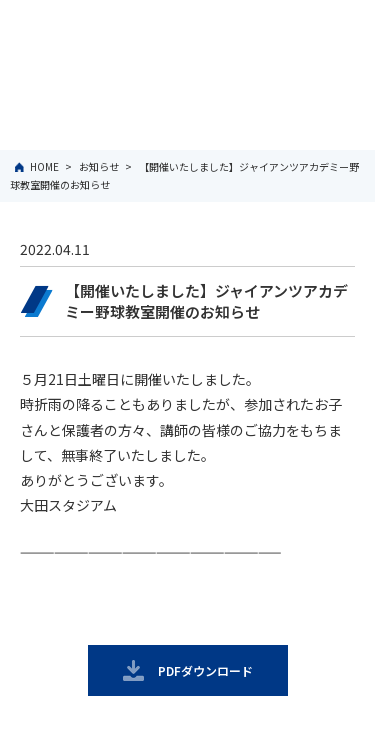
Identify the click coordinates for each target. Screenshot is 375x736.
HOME (44, 166)
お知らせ (99, 166)
